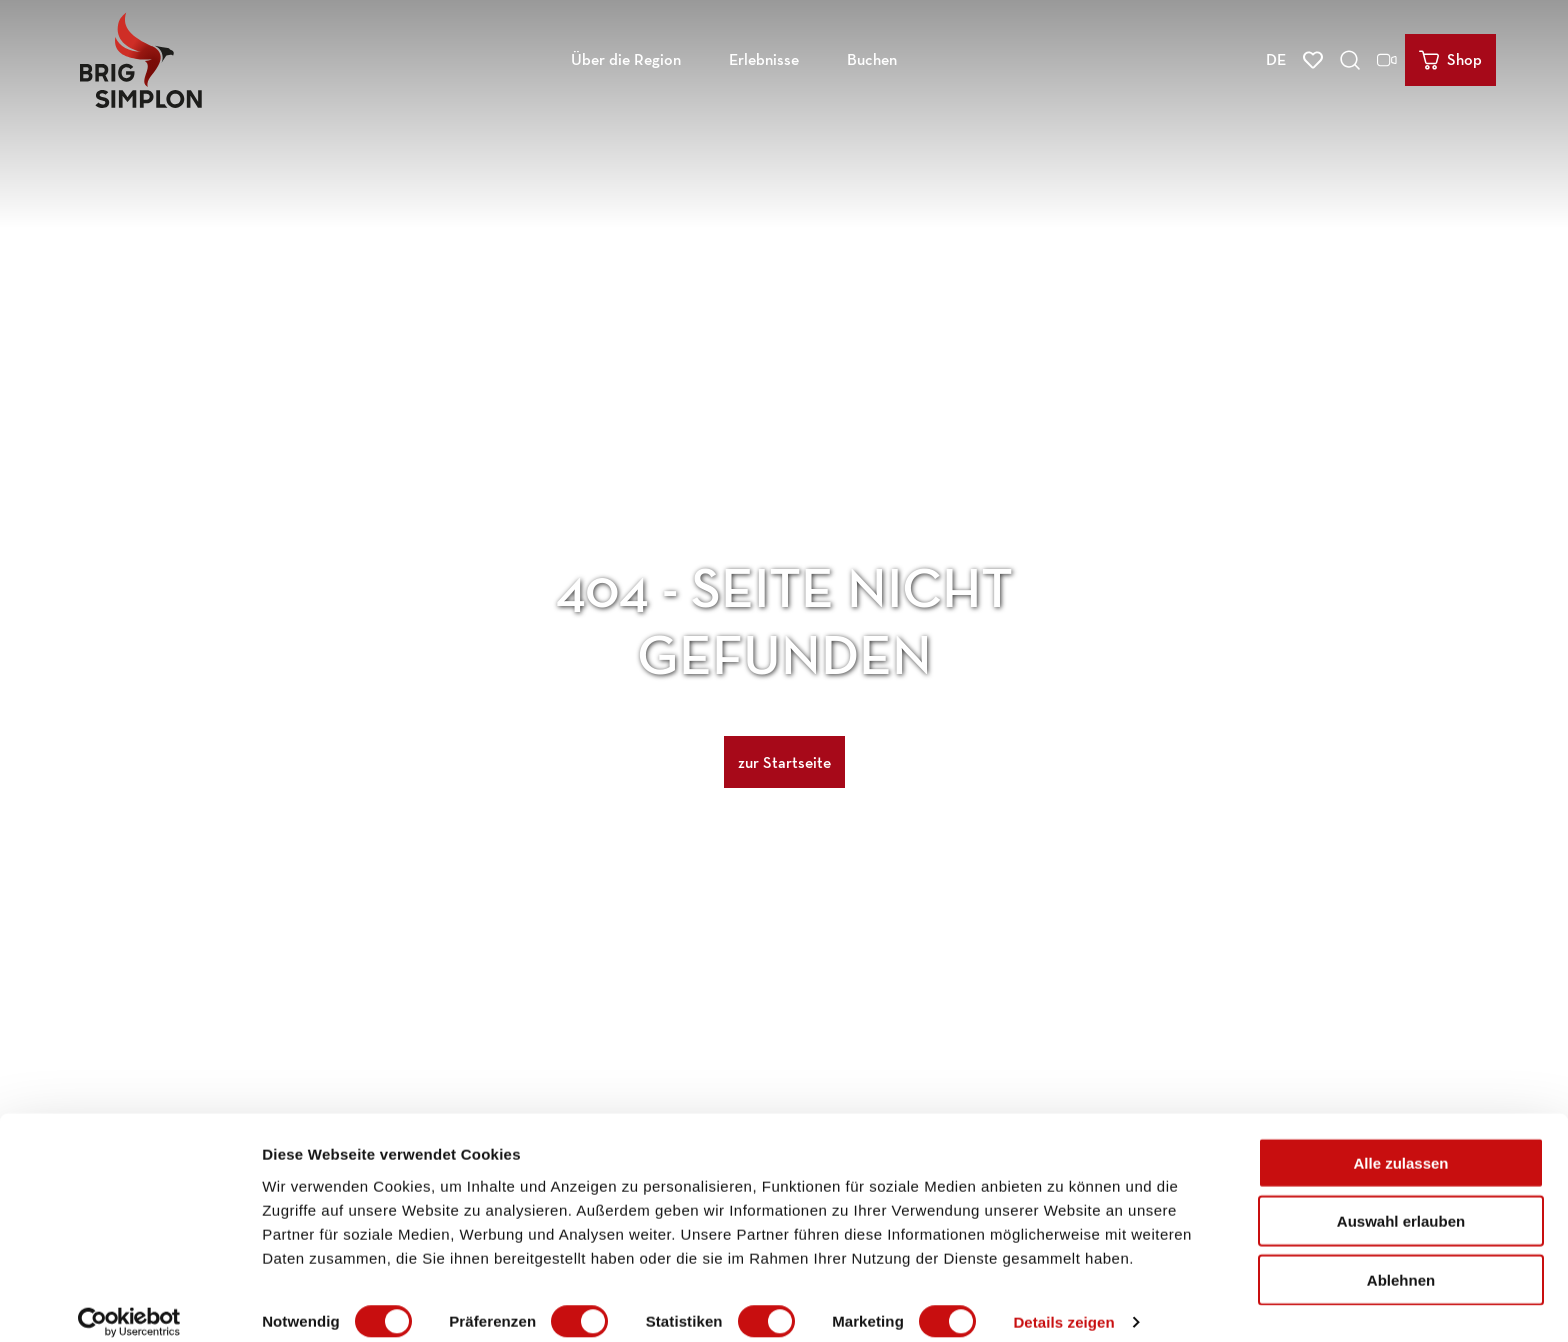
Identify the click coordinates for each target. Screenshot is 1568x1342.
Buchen (872, 55)
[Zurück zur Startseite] (141, 56)
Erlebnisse (764, 55)
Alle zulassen (1400, 1142)
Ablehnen (1401, 1259)
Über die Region (626, 55)
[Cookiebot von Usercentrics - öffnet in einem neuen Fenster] (129, 1303)
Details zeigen (1063, 1302)
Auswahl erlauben (1401, 1201)
